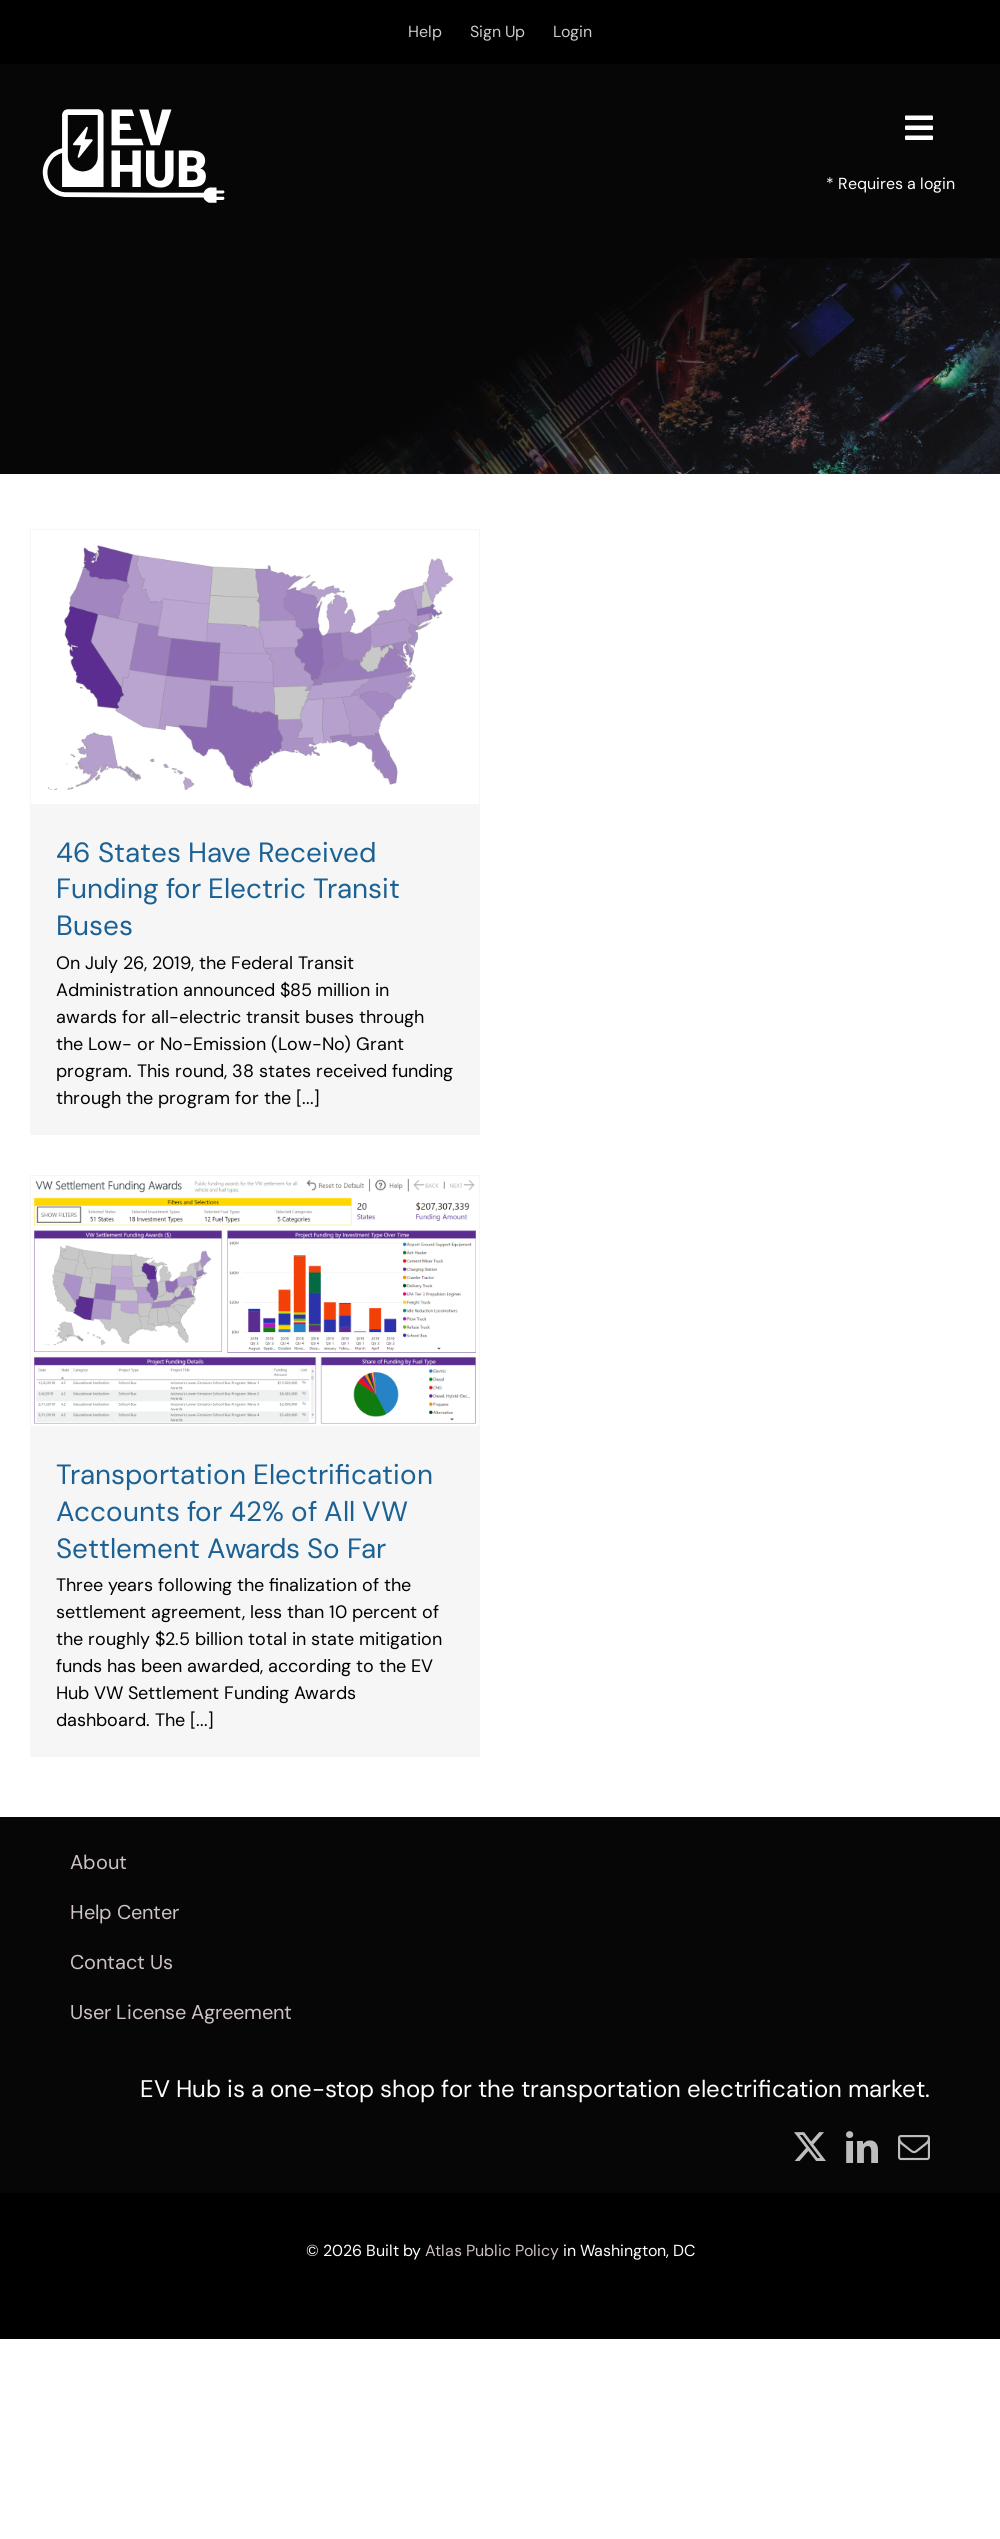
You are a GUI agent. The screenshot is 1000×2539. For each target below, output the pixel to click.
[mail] (914, 2147)
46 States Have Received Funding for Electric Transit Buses (228, 889)
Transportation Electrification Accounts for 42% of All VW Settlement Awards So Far (244, 1511)
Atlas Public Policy (492, 2250)
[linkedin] (862, 2147)
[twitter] (810, 2147)
